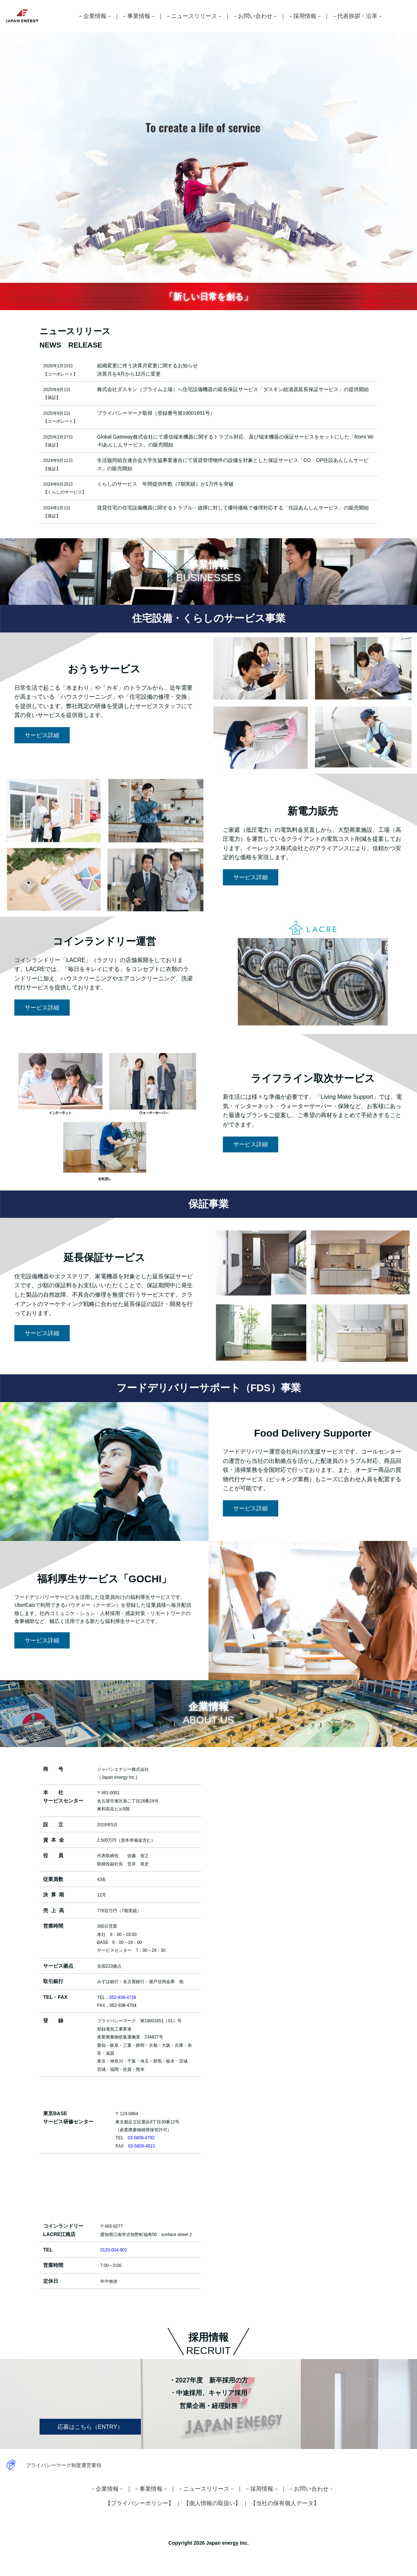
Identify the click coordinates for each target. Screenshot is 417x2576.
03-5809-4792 (141, 2137)
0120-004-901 (113, 2250)
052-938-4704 (123, 2005)
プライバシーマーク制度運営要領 (63, 2465)
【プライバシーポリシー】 (139, 2503)
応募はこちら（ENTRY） (90, 2427)
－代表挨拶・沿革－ (357, 16)
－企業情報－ (95, 16)
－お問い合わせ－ (255, 16)
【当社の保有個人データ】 (284, 2503)
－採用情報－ (305, 16)
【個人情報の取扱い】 (212, 2503)
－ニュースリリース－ (194, 16)
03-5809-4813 (141, 2146)
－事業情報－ (139, 16)
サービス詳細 (42, 735)
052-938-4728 (122, 1997)
